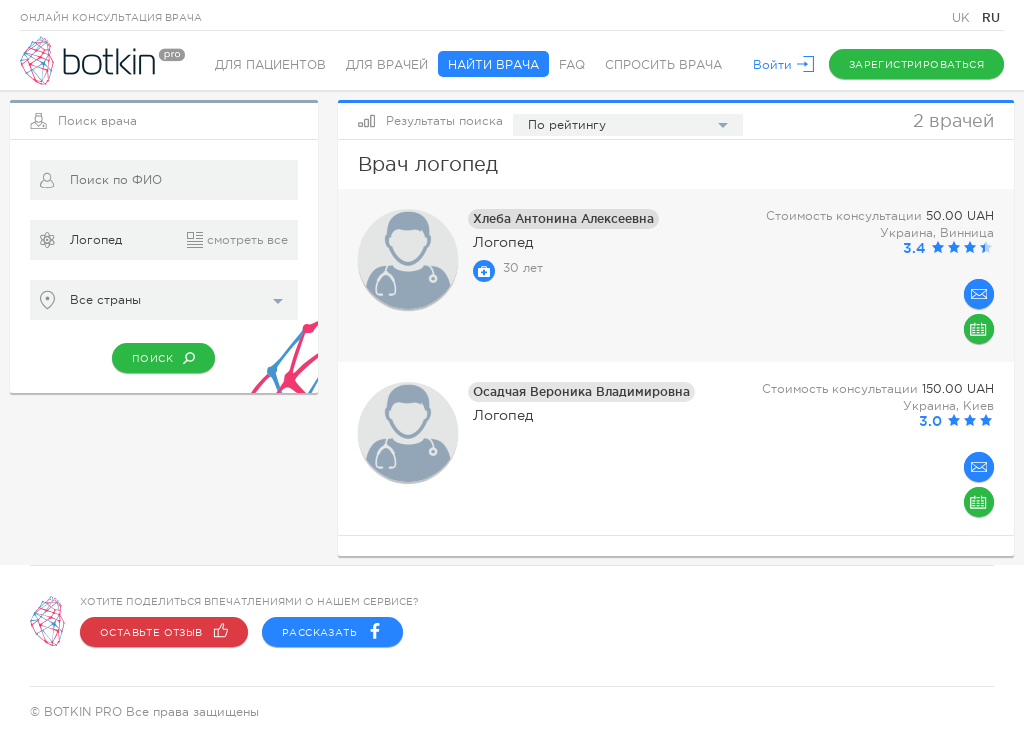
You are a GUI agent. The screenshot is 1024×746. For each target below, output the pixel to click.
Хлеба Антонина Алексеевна (563, 218)
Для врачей (387, 65)
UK (963, 18)
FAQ (572, 65)
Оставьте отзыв (164, 632)
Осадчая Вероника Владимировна (581, 391)
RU (991, 17)
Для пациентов (270, 65)
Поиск (163, 358)
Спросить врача (663, 65)
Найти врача (493, 65)
